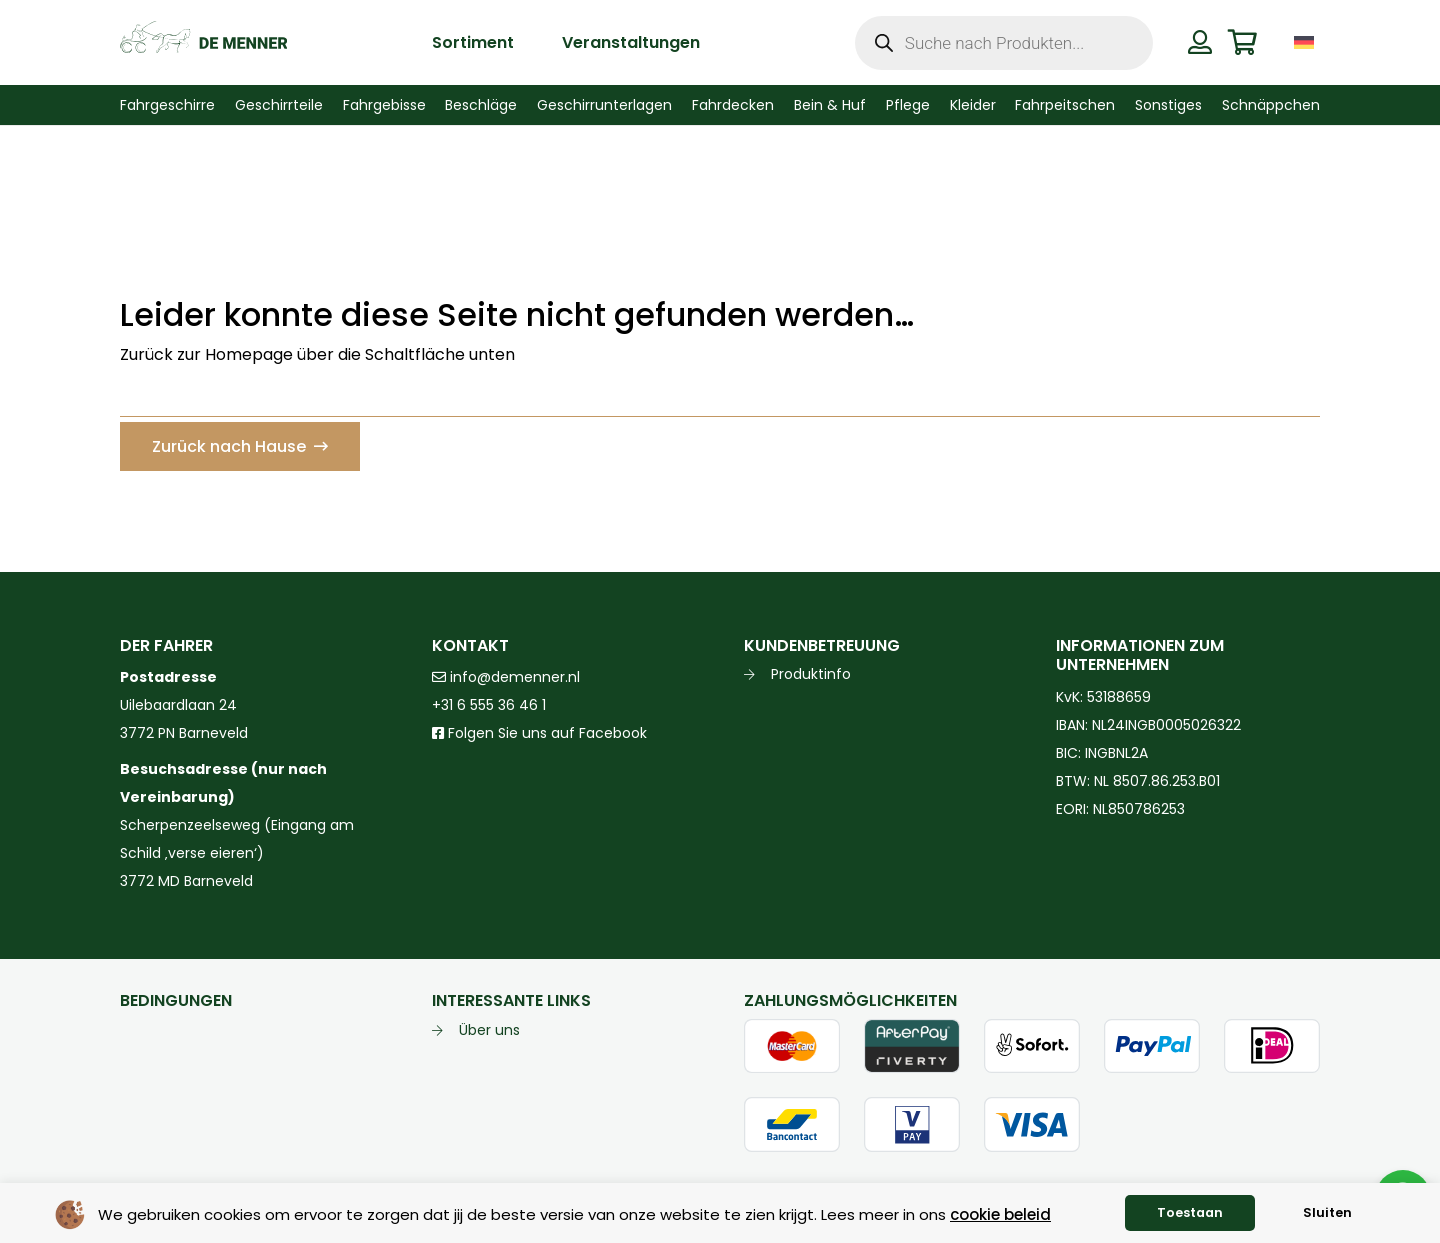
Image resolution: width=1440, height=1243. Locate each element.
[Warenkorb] (1242, 42)
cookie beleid (1000, 1214)
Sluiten (1327, 1212)
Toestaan (1190, 1212)
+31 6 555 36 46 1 (489, 705)
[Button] (1199, 42)
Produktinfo (811, 674)
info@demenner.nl (506, 677)
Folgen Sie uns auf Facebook (545, 733)
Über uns (489, 1030)
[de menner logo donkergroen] (203, 43)
